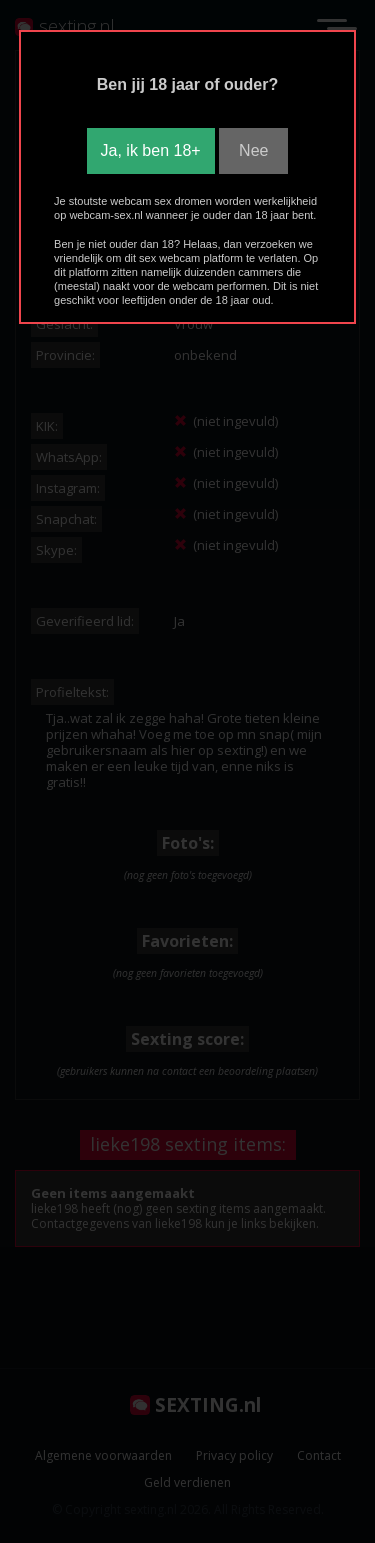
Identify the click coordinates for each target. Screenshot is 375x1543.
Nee (253, 150)
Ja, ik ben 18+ (151, 150)
